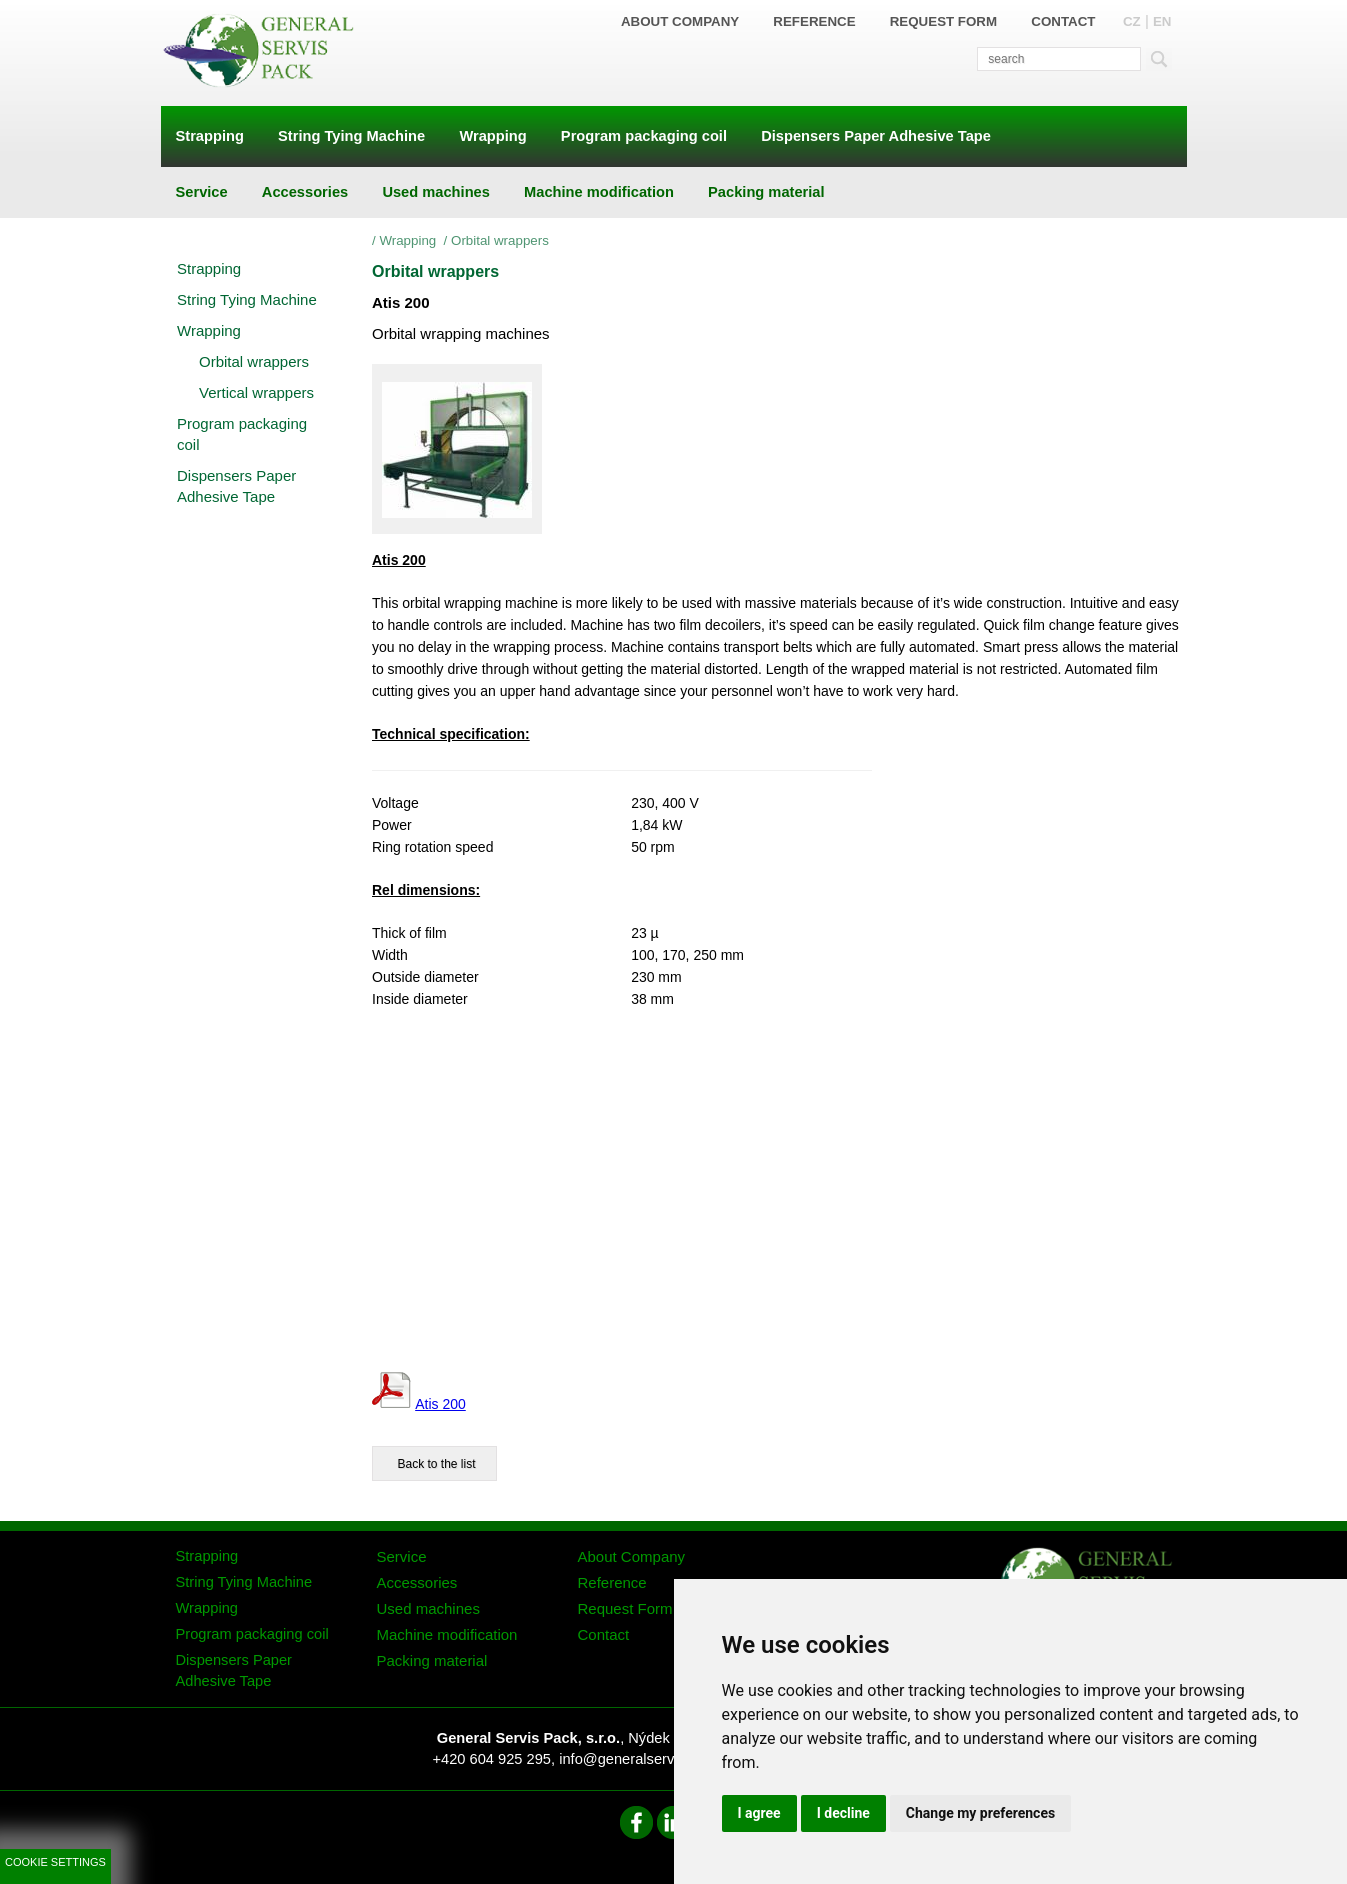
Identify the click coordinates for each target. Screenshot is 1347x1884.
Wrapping (409, 240)
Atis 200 (440, 1404)
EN (1162, 21)
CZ (1132, 21)
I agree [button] (759, 1813)
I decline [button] (843, 1813)
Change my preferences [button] (980, 1813)
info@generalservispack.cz (646, 1759)
